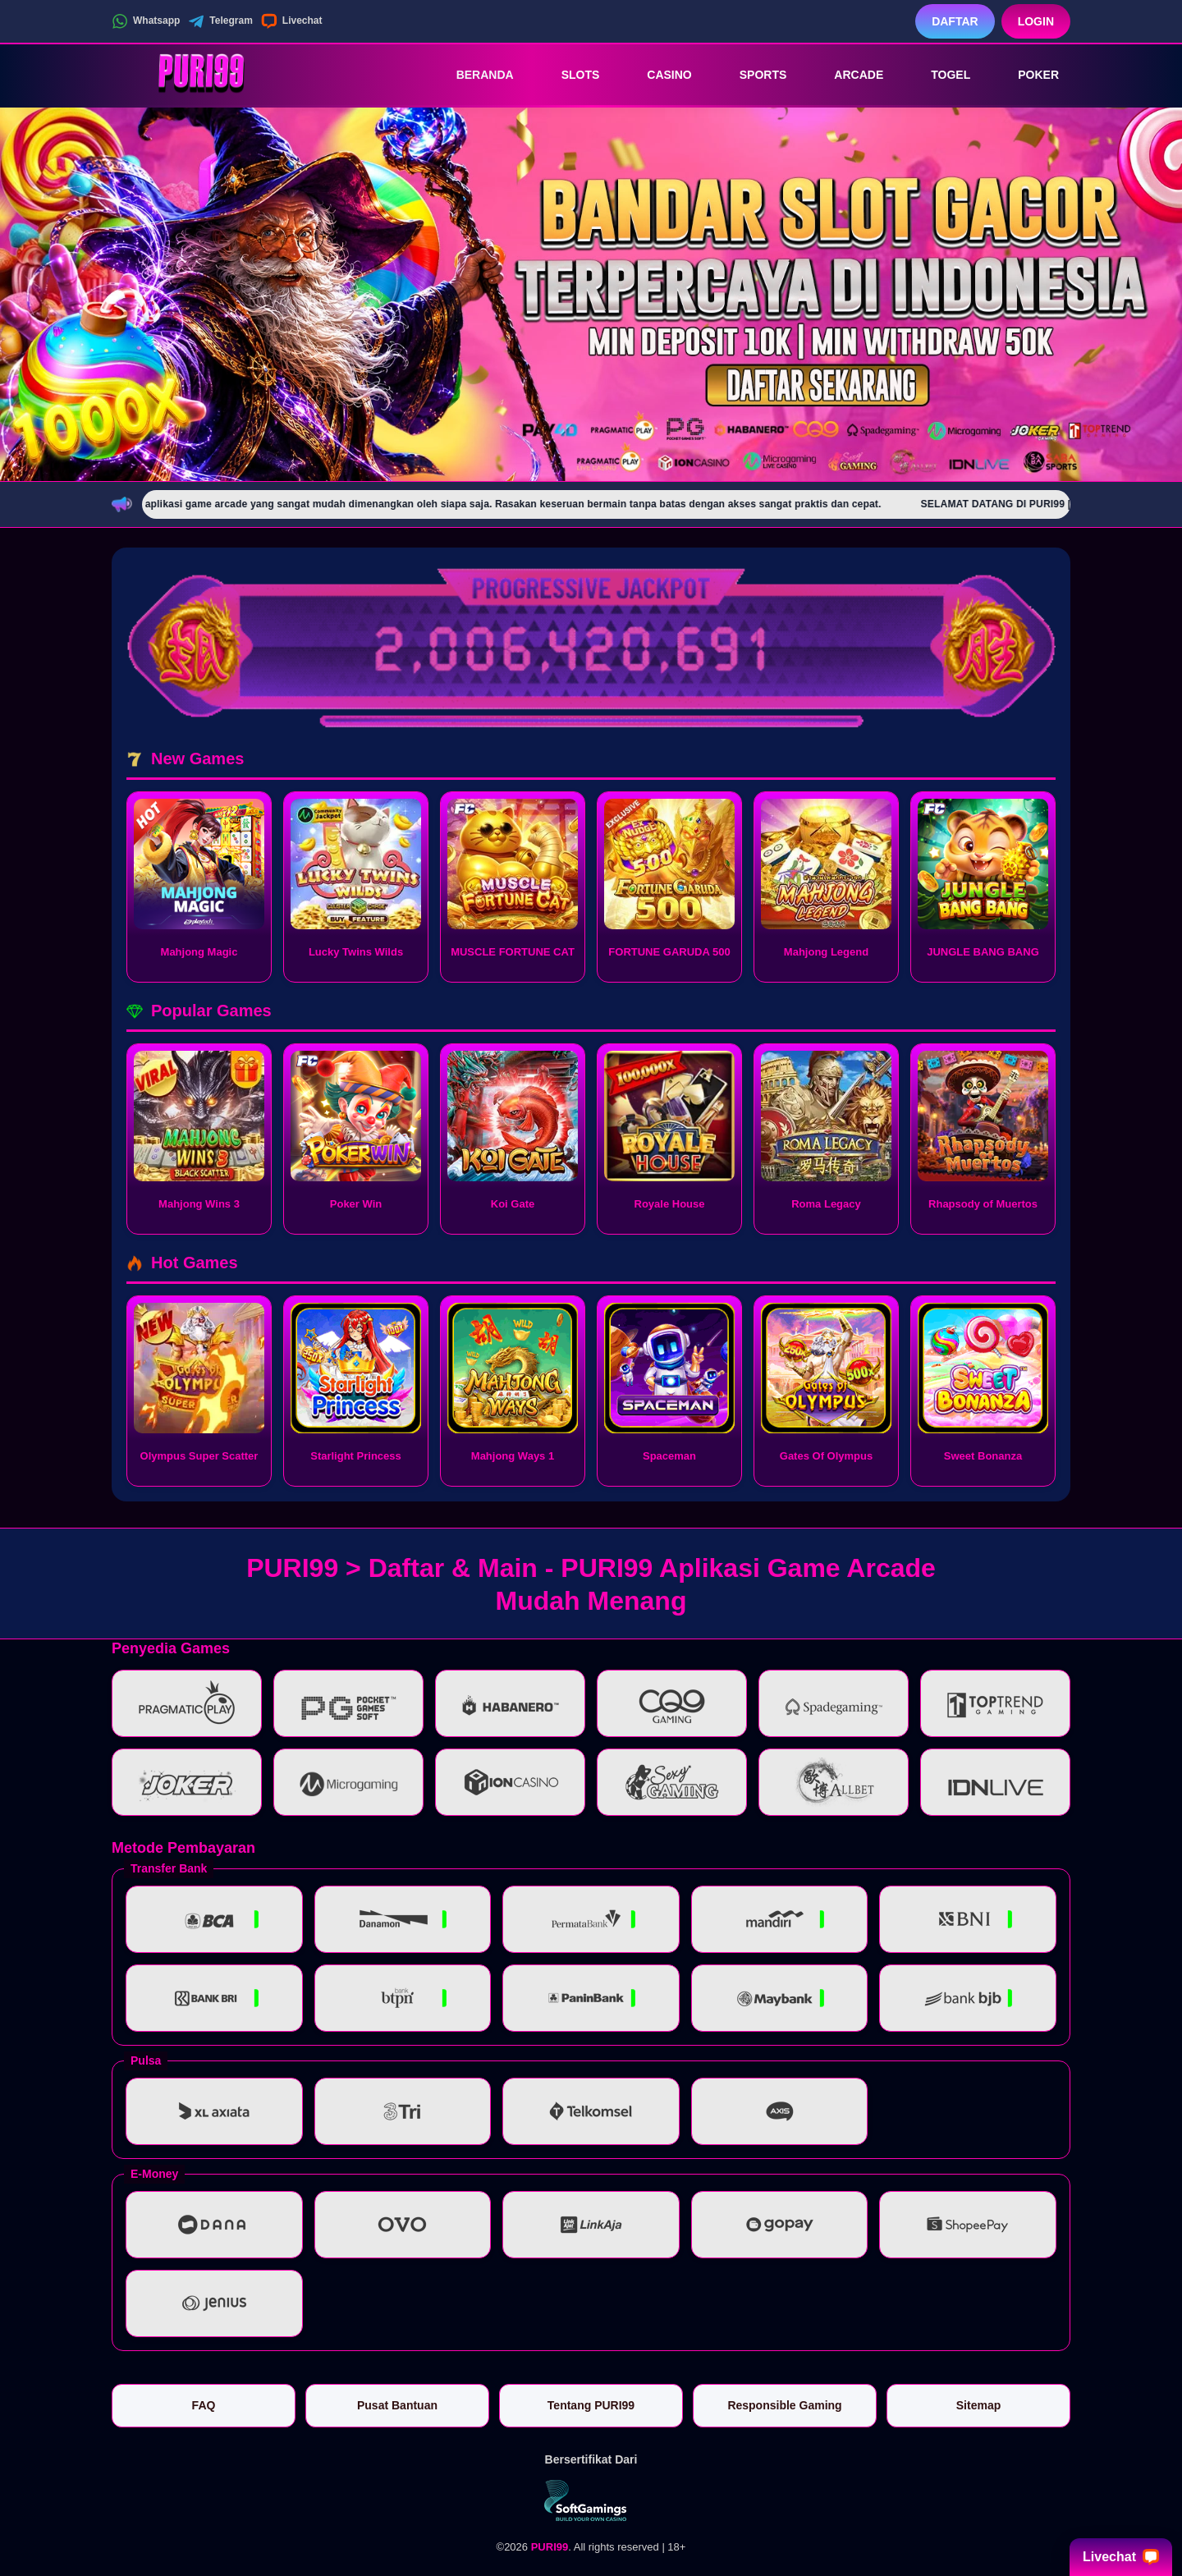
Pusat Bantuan (397, 2405)
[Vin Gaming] (591, 2500)
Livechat (292, 21)
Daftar (955, 21)
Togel (939, 74)
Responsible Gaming (784, 2405)
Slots (569, 74)
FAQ (204, 2405)
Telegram (220, 21)
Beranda (473, 74)
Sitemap (978, 2405)
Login (1036, 21)
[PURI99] (202, 75)
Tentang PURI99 (591, 2405)
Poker (1027, 74)
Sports (752, 74)
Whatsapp (146, 21)
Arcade (847, 74)
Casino (657, 74)
